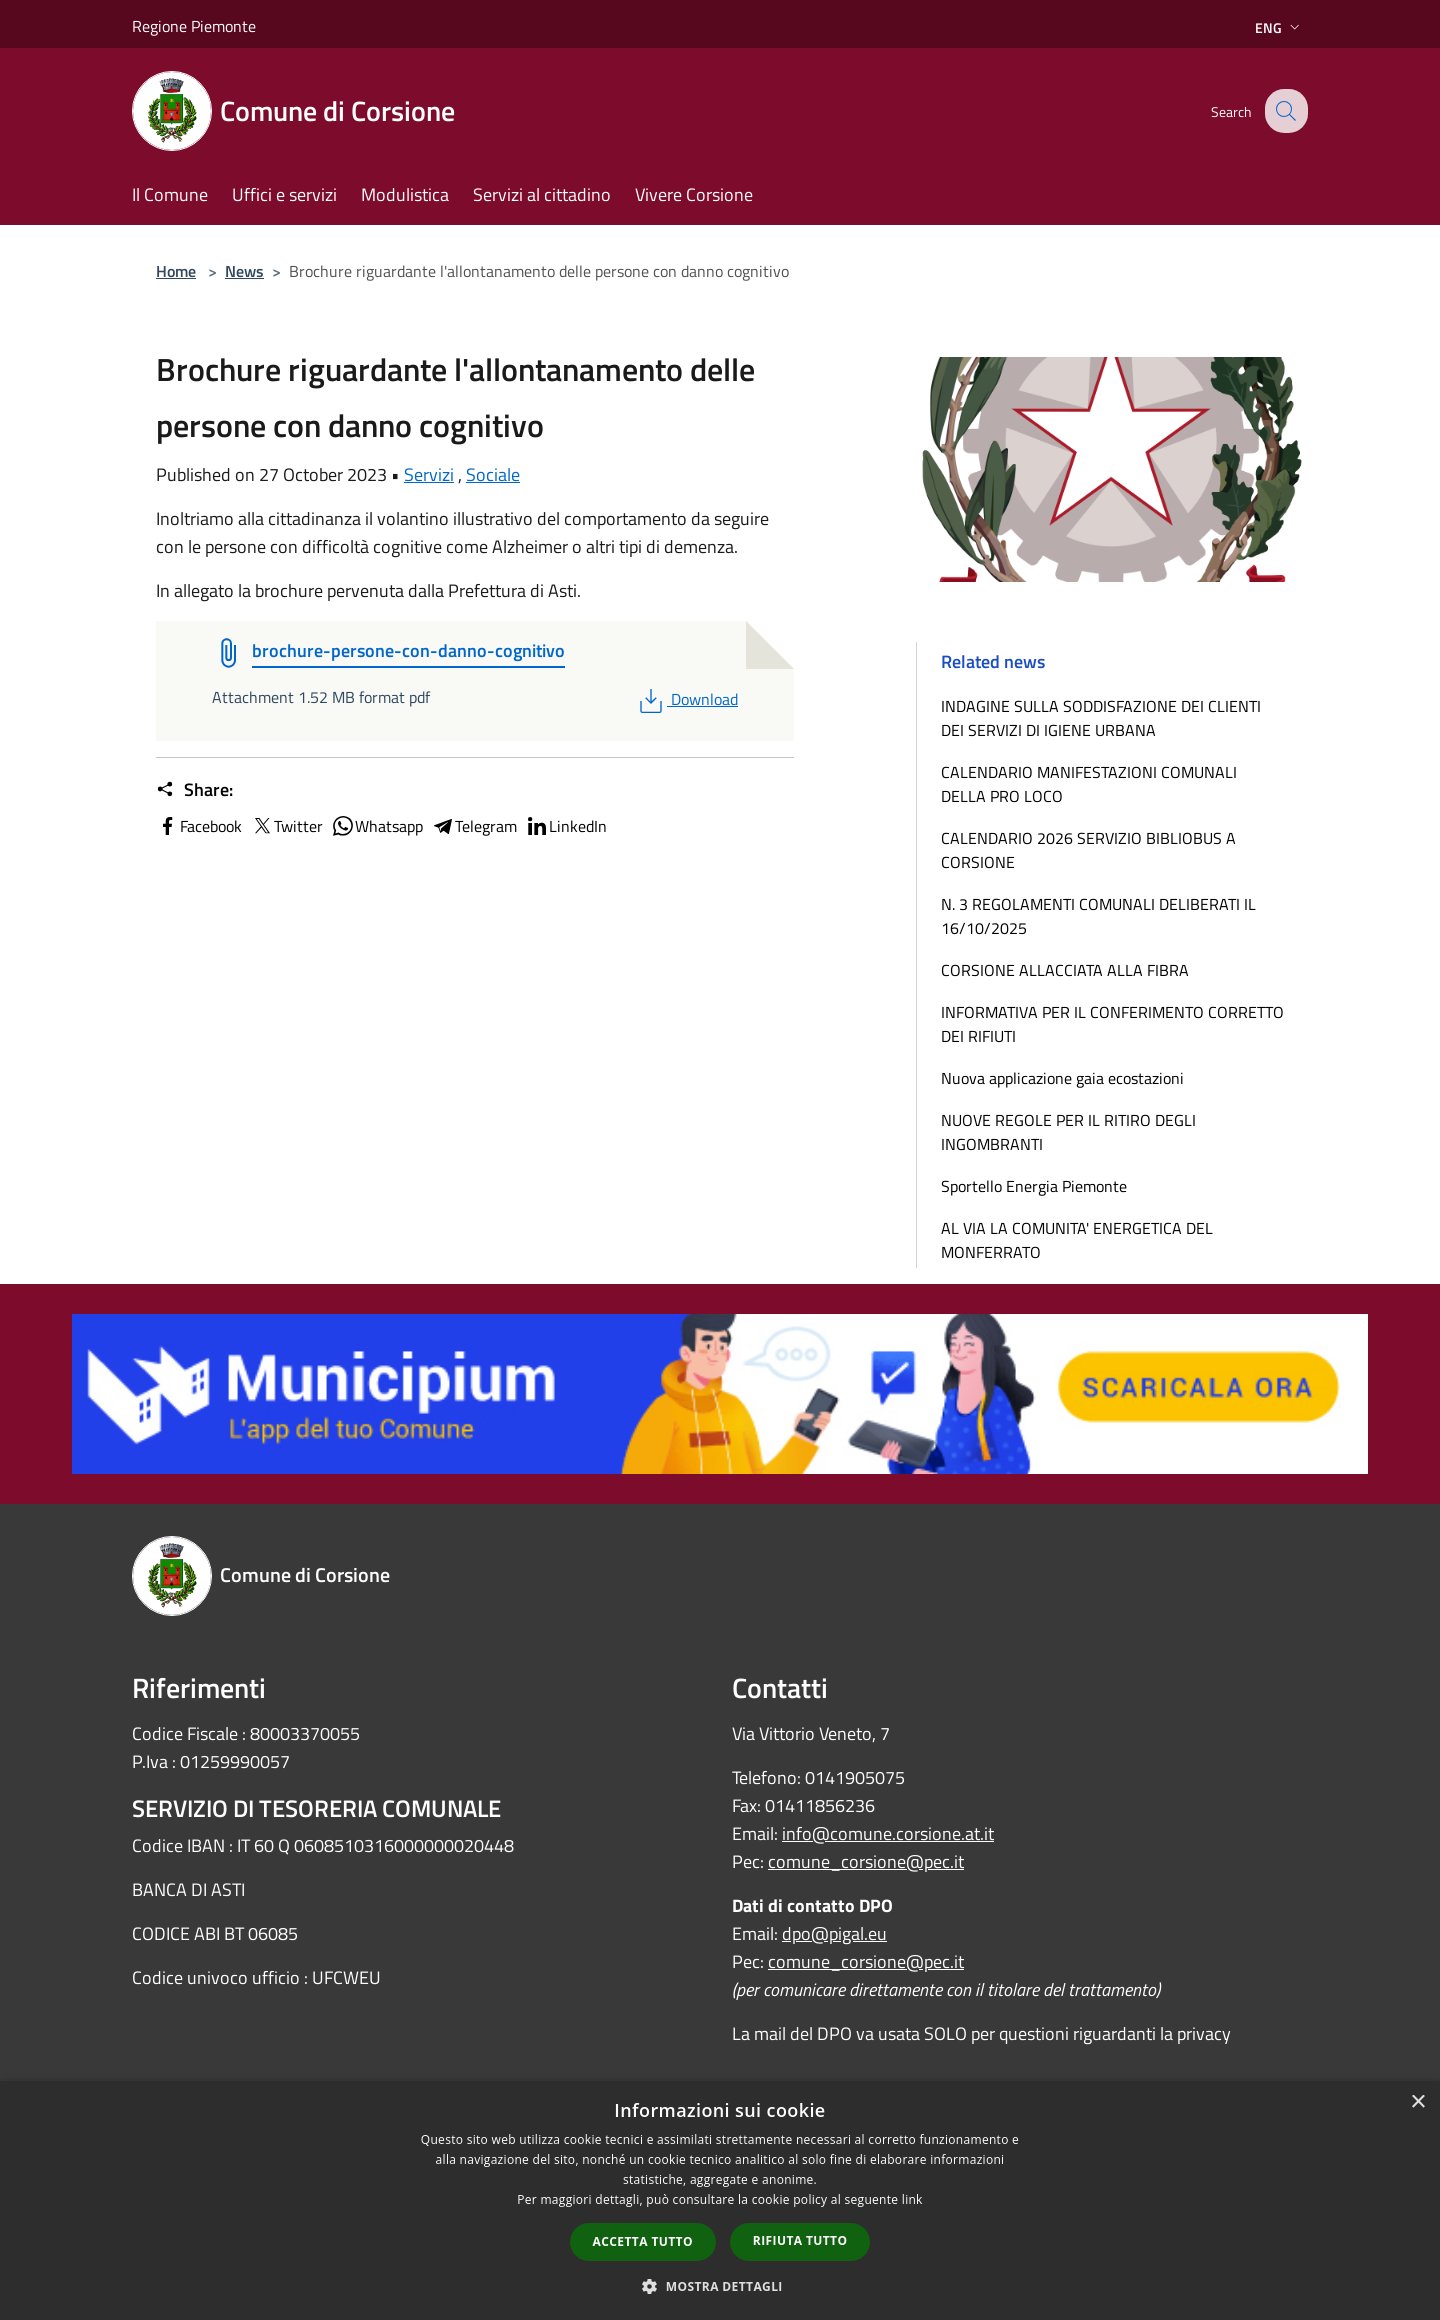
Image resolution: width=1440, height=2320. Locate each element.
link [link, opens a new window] (912, 2199)
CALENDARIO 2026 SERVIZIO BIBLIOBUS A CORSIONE (1088, 850)
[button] (720, 2286)
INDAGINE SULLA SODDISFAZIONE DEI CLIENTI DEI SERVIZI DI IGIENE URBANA (1101, 718)
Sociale (493, 474)
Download (686, 699)
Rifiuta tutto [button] (800, 2240)
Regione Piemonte (194, 26)
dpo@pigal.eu (834, 1933)
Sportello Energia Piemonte (1034, 1186)
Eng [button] (1279, 27)
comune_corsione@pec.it (866, 1861)
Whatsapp (377, 826)
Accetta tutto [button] (643, 2241)
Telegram (474, 826)
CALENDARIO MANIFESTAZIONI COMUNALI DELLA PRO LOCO (1089, 784)
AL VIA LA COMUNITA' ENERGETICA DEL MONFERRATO (1077, 1240)
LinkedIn (566, 826)
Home (176, 271)
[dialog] (720, 2200)
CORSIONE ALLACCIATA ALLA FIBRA (1065, 970)
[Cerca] (1284, 111)
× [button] (1417, 2102)
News (244, 271)
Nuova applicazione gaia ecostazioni (1062, 1078)
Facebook (199, 826)
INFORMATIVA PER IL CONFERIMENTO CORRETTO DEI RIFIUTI (1112, 1024)
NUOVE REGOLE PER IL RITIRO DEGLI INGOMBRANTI (1068, 1132)
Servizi (429, 474)
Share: (194, 790)
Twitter (286, 826)
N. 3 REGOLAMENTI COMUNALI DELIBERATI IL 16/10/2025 (1098, 916)
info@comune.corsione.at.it (888, 1833)
